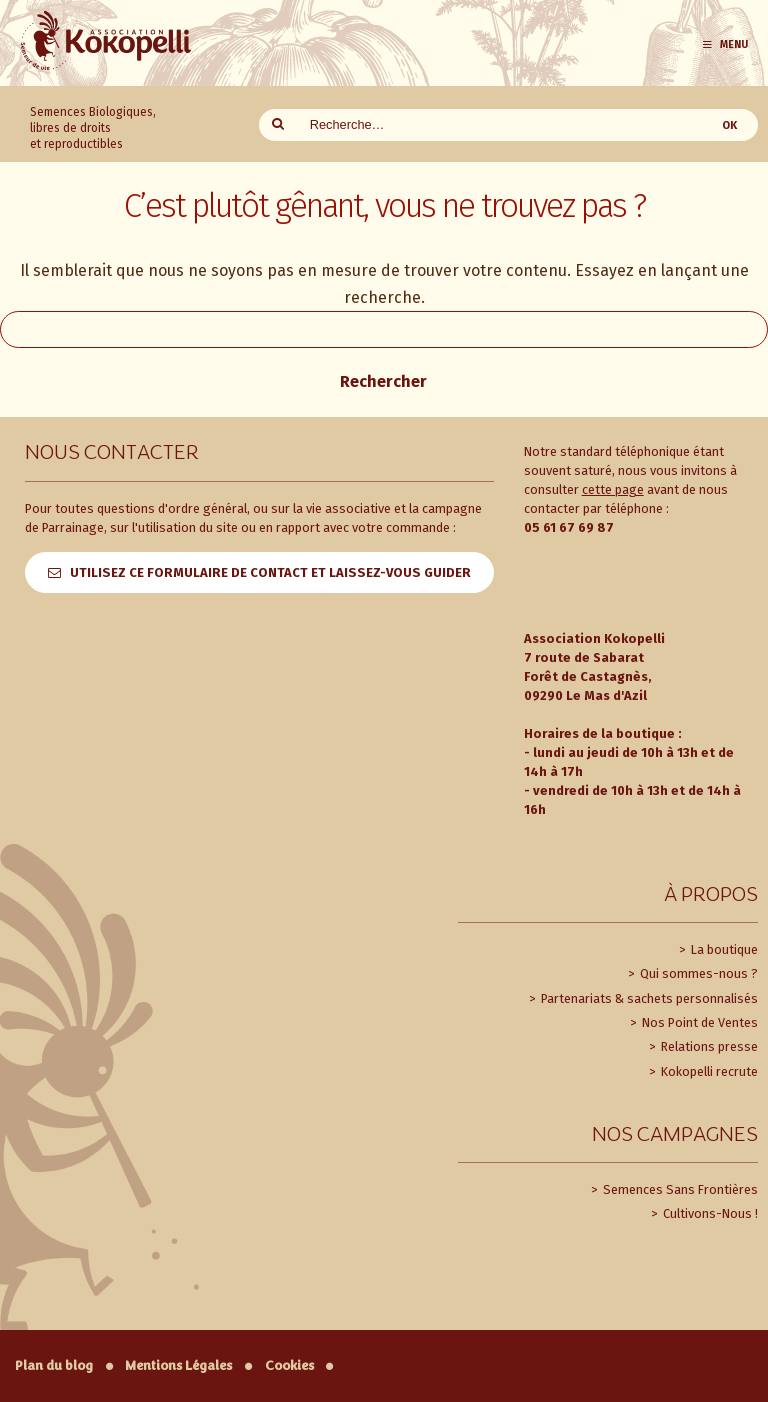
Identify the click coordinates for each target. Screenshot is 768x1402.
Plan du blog (54, 1365)
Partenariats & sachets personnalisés (648, 998)
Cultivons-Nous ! (709, 1213)
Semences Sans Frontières (679, 1189)
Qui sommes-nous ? (697, 973)
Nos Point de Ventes (698, 1022)
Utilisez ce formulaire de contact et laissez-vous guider (270, 572)
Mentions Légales (178, 1365)
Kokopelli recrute (708, 1071)
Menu (724, 44)
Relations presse (708, 1046)
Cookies (289, 1365)
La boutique (723, 949)
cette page (613, 489)
